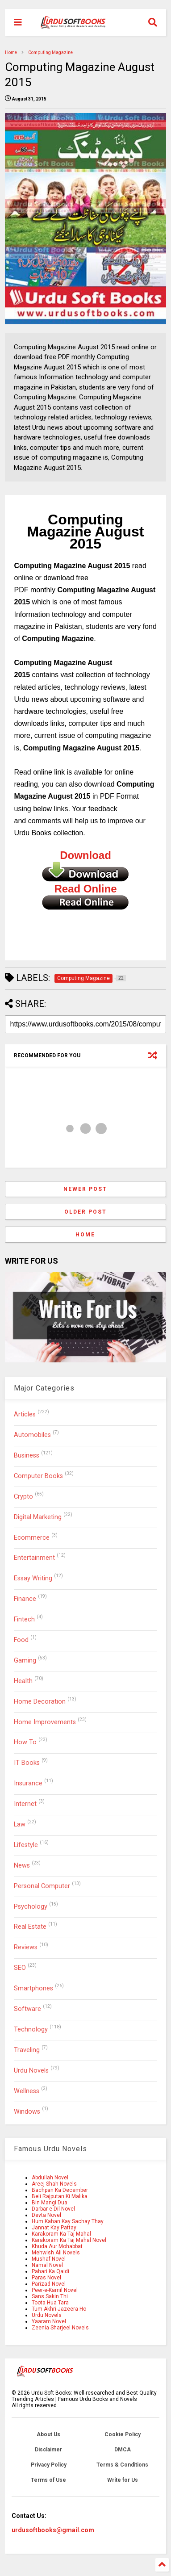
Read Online (85, 889)
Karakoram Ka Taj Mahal (61, 2234)
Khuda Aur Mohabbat (57, 2246)
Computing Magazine (50, 52)
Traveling (27, 2050)
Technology (31, 2029)
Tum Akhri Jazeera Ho (59, 2309)
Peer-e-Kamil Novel (55, 2290)
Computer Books (38, 1476)
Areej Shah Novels (54, 2184)
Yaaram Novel (49, 2321)
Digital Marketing (38, 1517)
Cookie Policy (122, 2434)
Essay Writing (33, 1578)
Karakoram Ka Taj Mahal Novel (69, 2240)
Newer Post (85, 1189)
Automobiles (32, 1435)
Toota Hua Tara (50, 2303)
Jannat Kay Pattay (54, 2227)
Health (23, 1681)
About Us (48, 2434)
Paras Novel (46, 2277)
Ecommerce (32, 1537)
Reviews (26, 1947)
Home (11, 52)
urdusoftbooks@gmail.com (53, 2530)
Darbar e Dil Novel (53, 2209)
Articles (25, 1414)
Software (27, 2009)
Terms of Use (48, 2480)
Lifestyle (26, 1845)
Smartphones (33, 1988)
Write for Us (122, 2480)
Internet (25, 1804)
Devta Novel (46, 2215)
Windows (27, 2111)
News (22, 1865)
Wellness (26, 2091)
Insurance (28, 1783)
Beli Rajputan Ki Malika (60, 2196)
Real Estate (30, 1927)
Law (19, 1824)
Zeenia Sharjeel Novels (60, 2328)
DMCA (122, 2449)
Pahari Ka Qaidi (50, 2271)
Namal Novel (47, 2265)
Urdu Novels (31, 2070)
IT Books (27, 1763)
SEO (20, 1968)
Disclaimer (48, 2449)
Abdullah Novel (50, 2177)
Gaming (25, 1660)
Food (21, 1640)
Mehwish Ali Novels (56, 2252)
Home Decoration (40, 1701)
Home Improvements (45, 1722)
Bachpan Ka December (60, 2190)
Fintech (24, 1619)
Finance (25, 1599)
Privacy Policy (49, 2465)
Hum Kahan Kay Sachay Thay (68, 2221)
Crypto (23, 1496)
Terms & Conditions (122, 2465)
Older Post (85, 1212)
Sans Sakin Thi (50, 2296)
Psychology (30, 1906)
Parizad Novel (49, 2284)
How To (25, 1742)
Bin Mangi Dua (49, 2202)
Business (26, 1455)
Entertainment (34, 1558)
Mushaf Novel (49, 2259)
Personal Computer (42, 1886)
